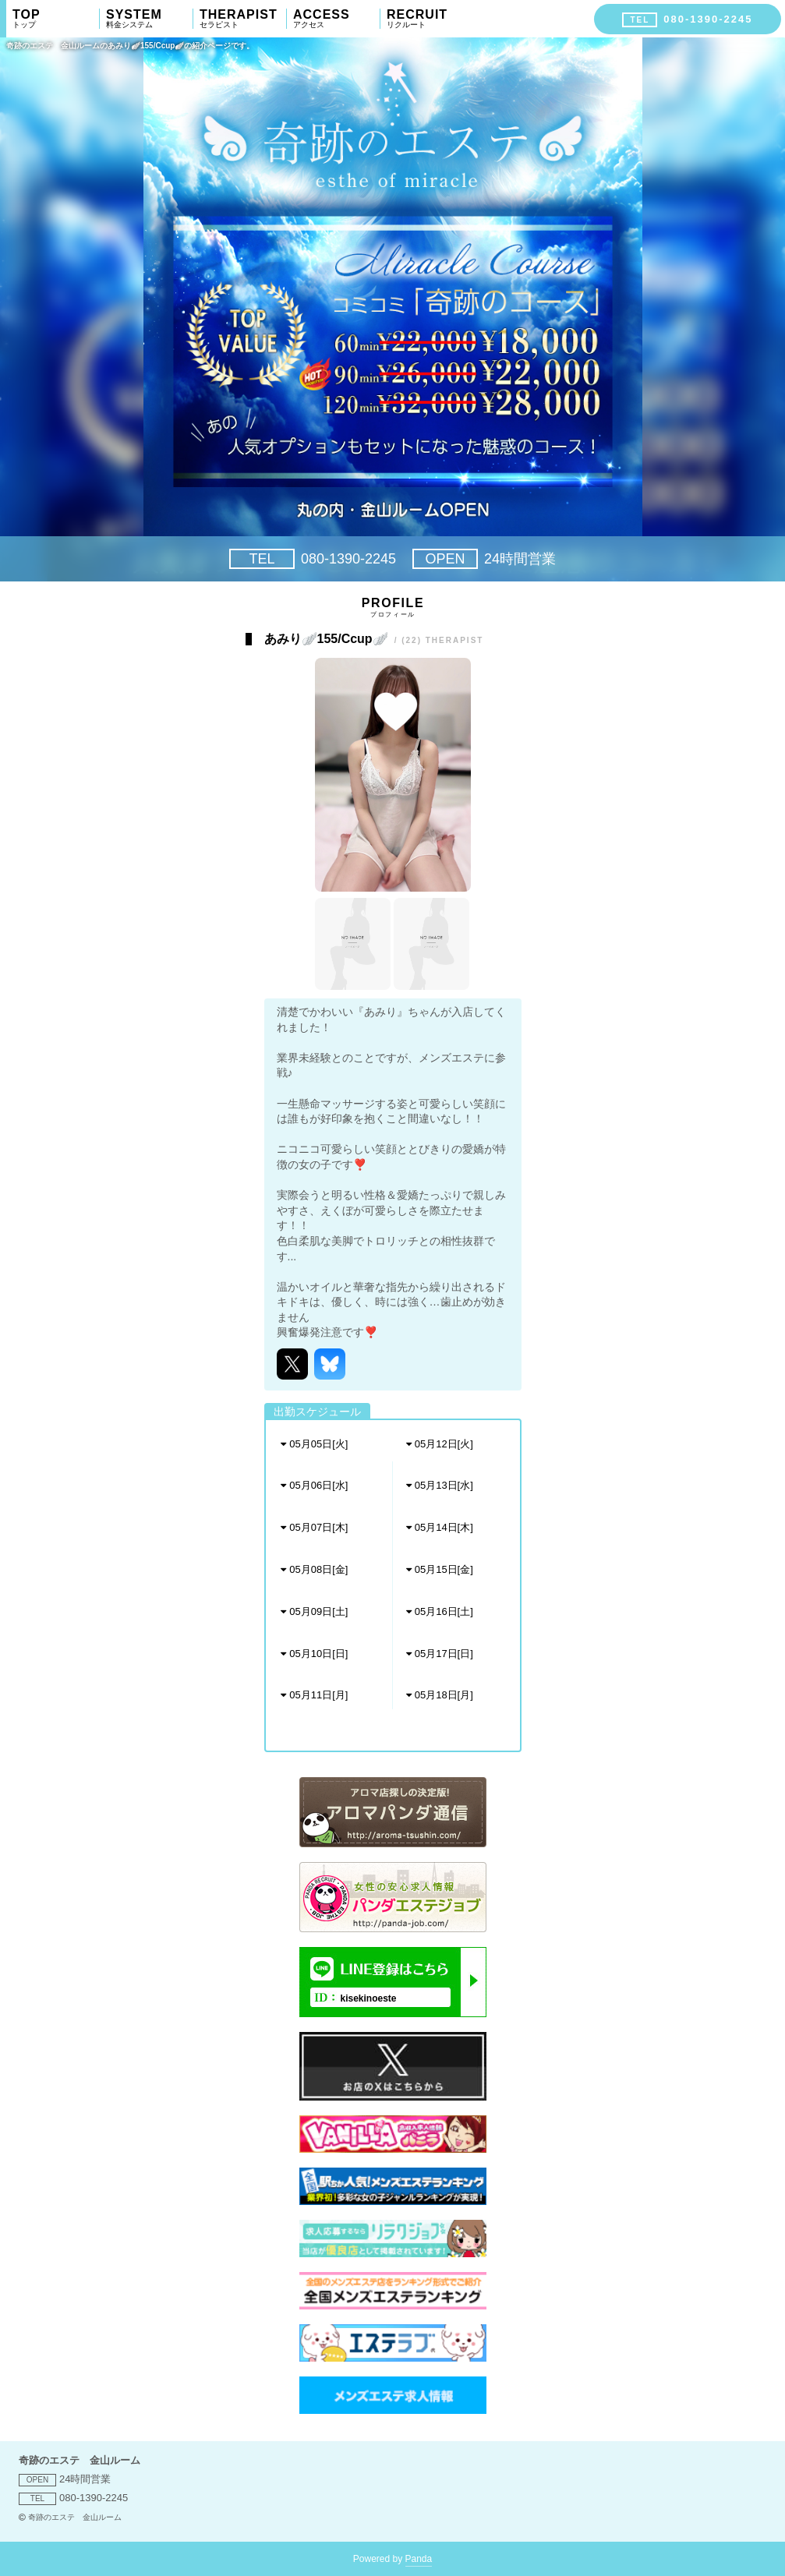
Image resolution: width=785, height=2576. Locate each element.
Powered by (392, 2560)
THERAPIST (243, 19)
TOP (55, 19)
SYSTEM (149, 19)
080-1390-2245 (312, 559)
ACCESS (336, 19)
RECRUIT (430, 19)
